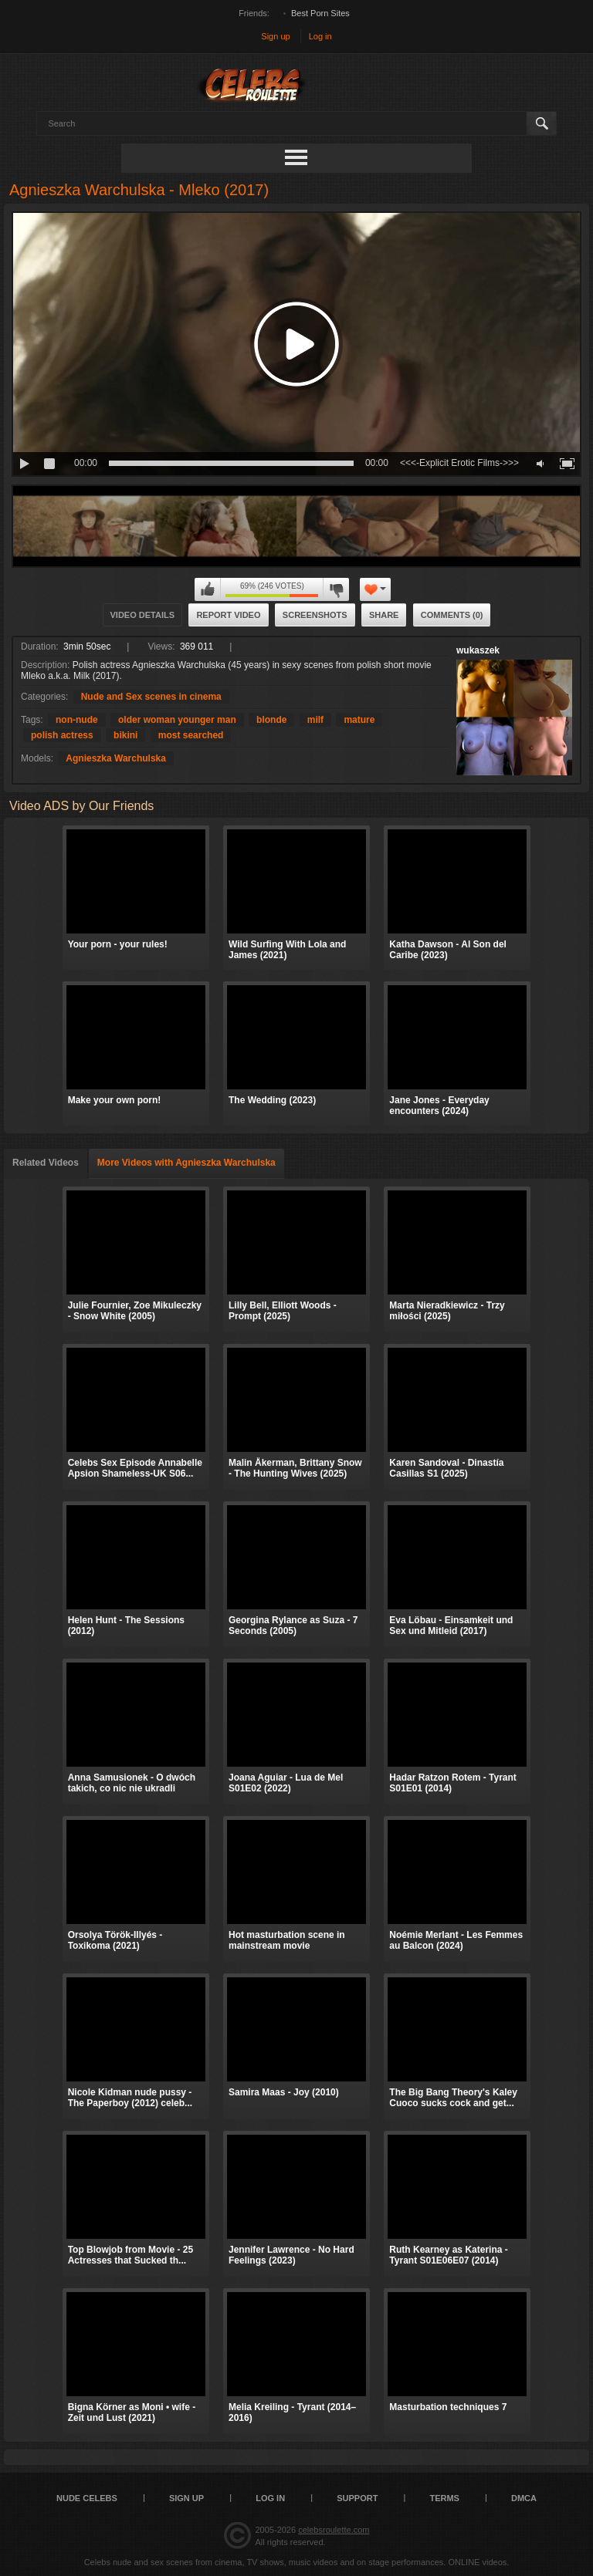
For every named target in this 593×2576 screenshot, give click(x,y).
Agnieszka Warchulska (116, 758)
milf (315, 719)
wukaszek (478, 650)
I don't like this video (336, 589)
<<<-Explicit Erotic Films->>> (459, 462)
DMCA (524, 2498)
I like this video (208, 589)
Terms (444, 2498)
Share (384, 615)
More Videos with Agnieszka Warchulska (186, 1162)
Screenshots (315, 615)
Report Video (228, 615)
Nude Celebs (86, 2498)
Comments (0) (452, 615)
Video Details (142, 615)
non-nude (77, 719)
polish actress (62, 735)
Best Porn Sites (320, 13)
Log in (320, 36)
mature (359, 719)
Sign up (275, 36)
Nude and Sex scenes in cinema (151, 696)
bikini (125, 735)
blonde (271, 719)
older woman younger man (177, 719)
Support (357, 2498)
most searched (191, 735)
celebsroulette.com (333, 2529)
